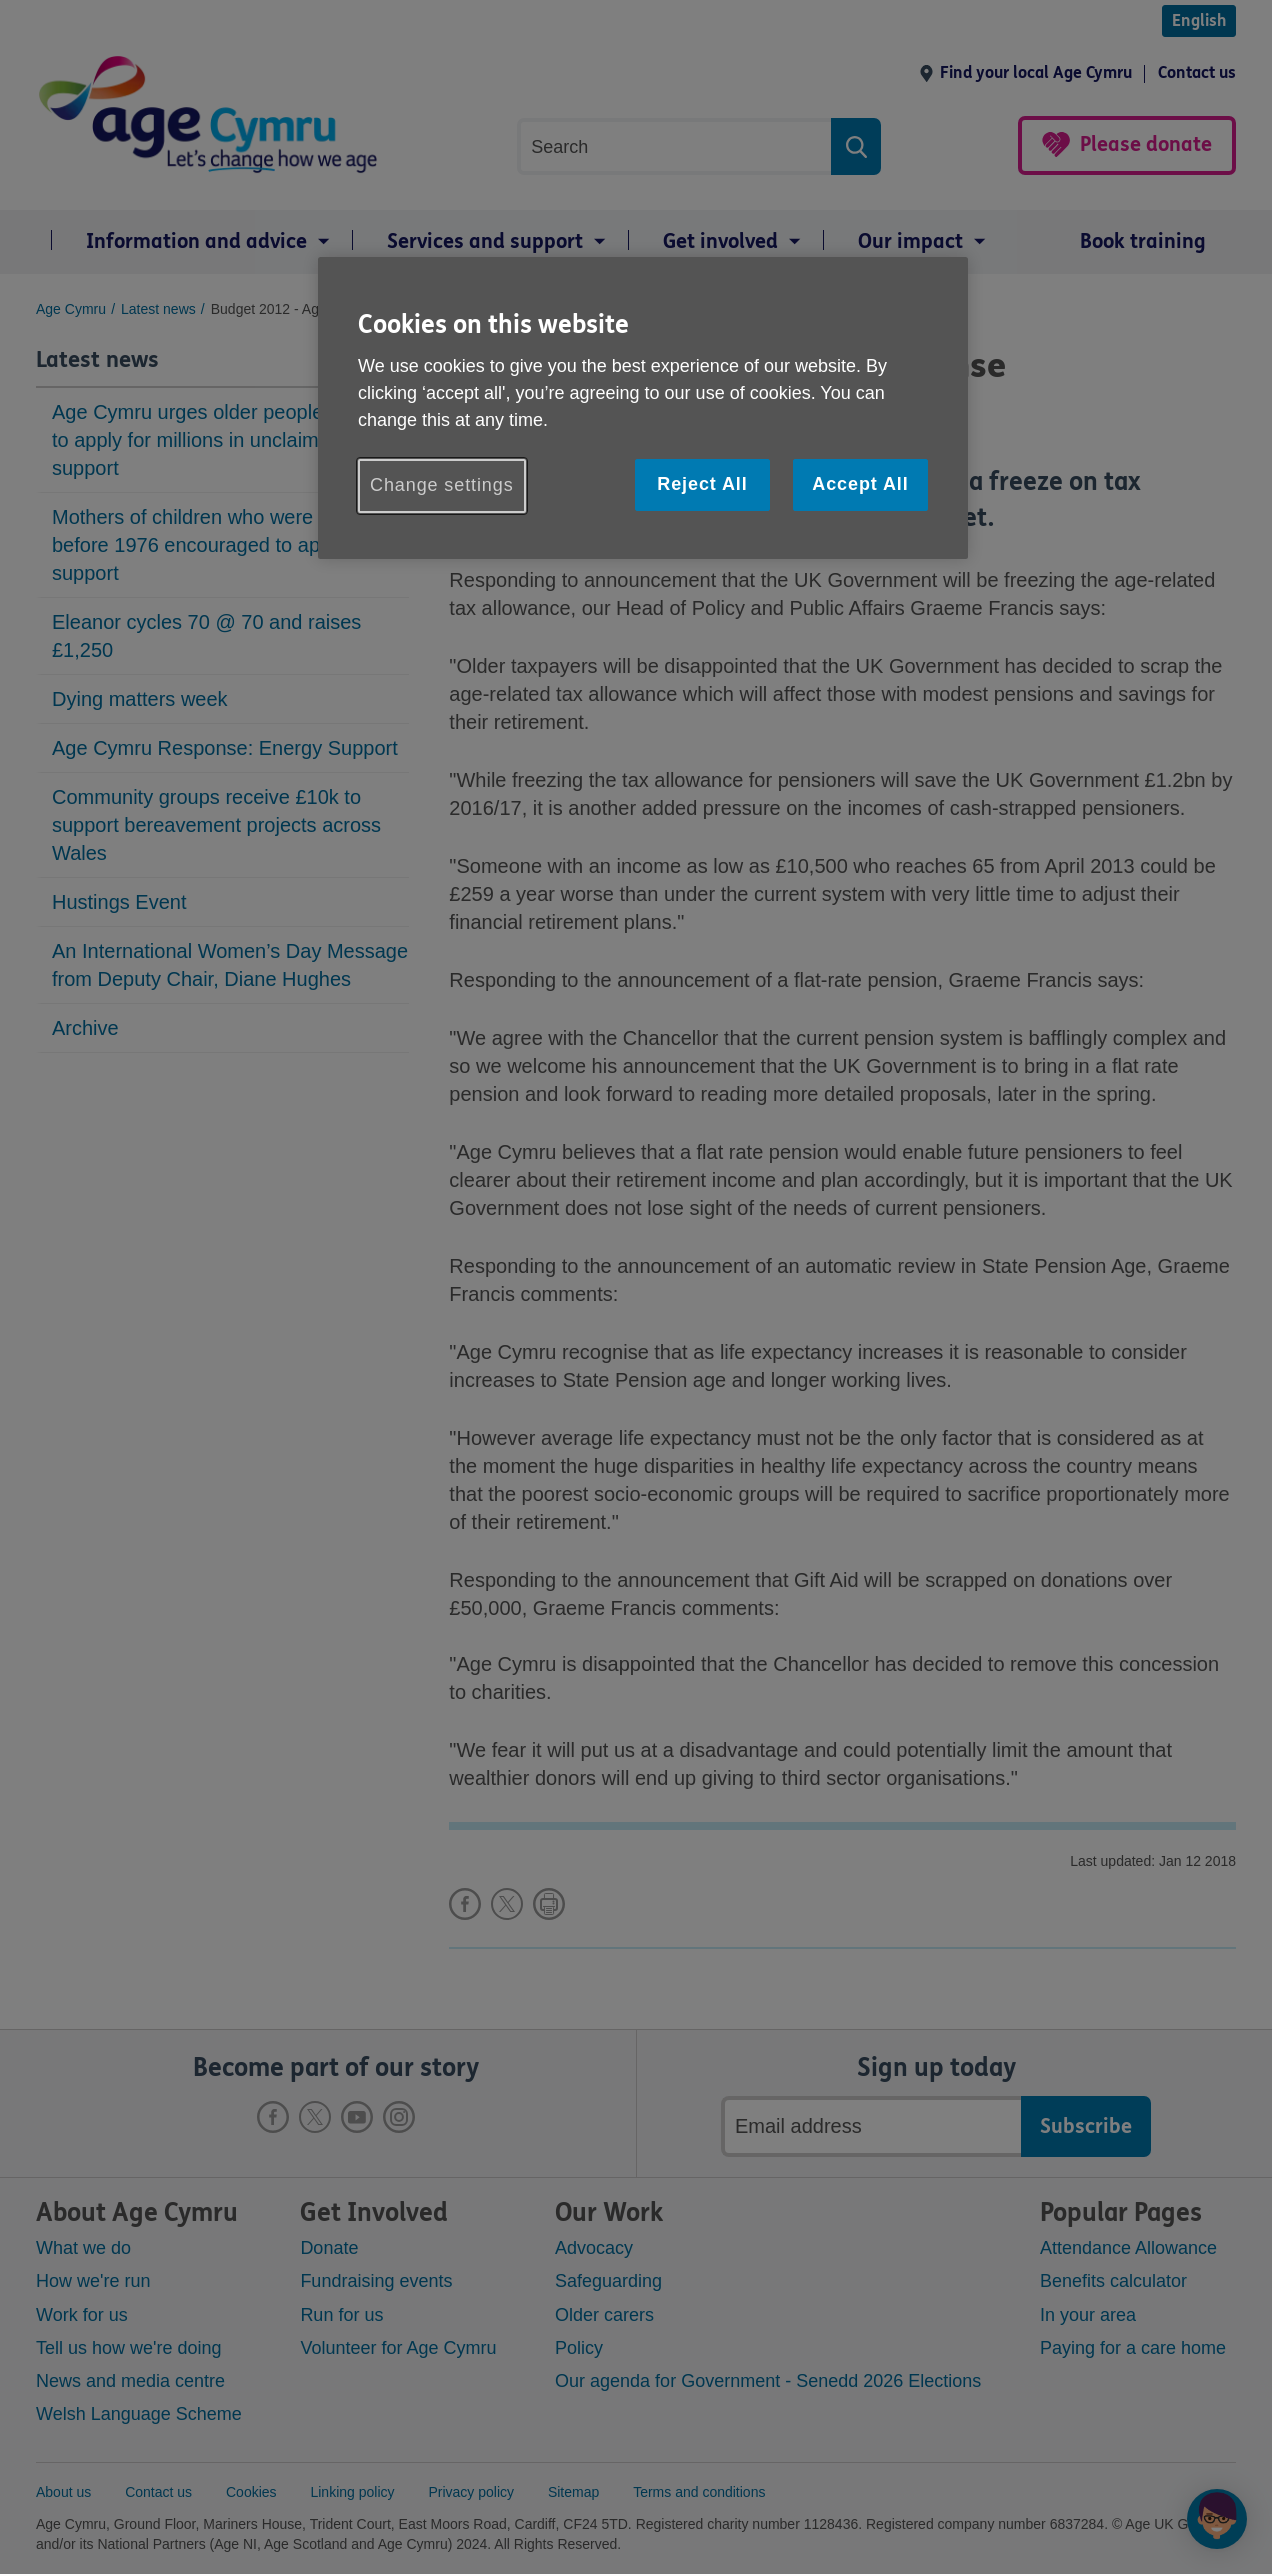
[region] (643, 407)
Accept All (860, 484)
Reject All (702, 484)
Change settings (442, 485)
